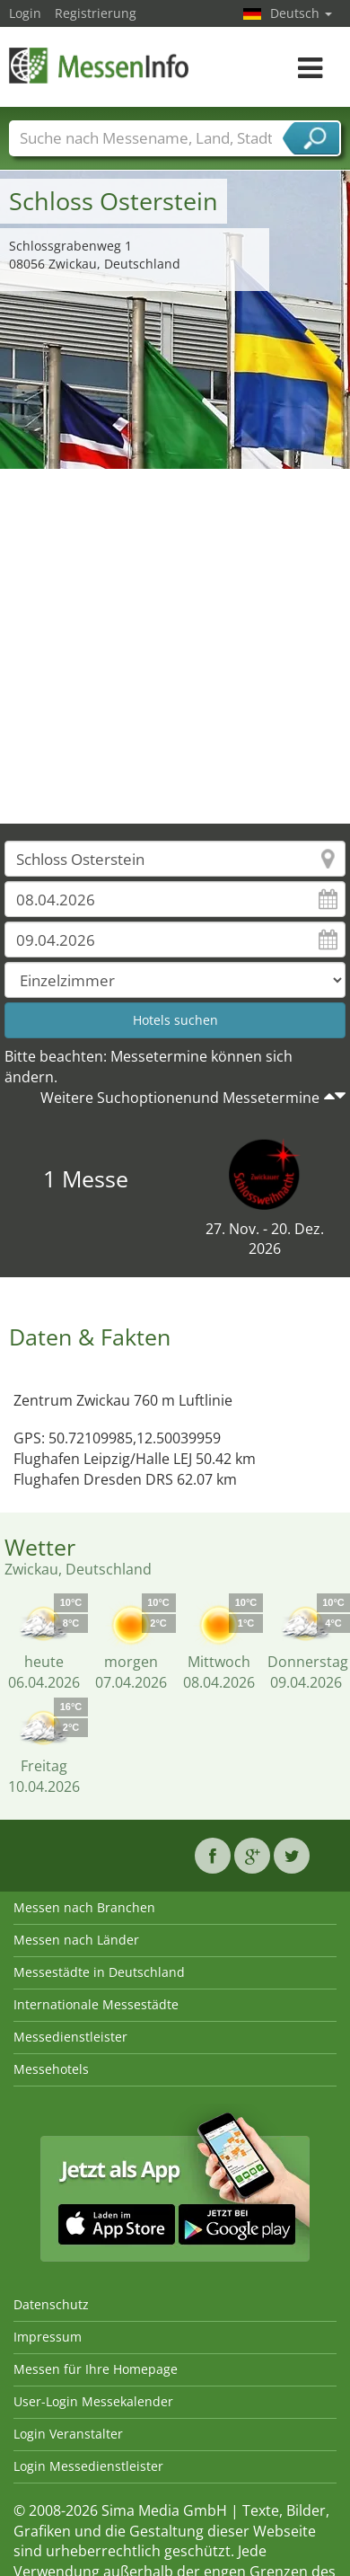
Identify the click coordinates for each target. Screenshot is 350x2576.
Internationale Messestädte (96, 2004)
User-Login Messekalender (93, 2401)
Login (25, 13)
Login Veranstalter (68, 2433)
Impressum (47, 2336)
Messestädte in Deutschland (99, 1972)
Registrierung (95, 13)
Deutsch (301, 13)
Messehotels (51, 2069)
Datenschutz (51, 2304)
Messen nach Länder (76, 1939)
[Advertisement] (168, 646)
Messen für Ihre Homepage (95, 2369)
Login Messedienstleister (88, 2466)
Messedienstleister (70, 2036)
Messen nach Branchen (84, 1907)
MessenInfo (98, 65)
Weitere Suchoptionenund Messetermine (179, 1097)
